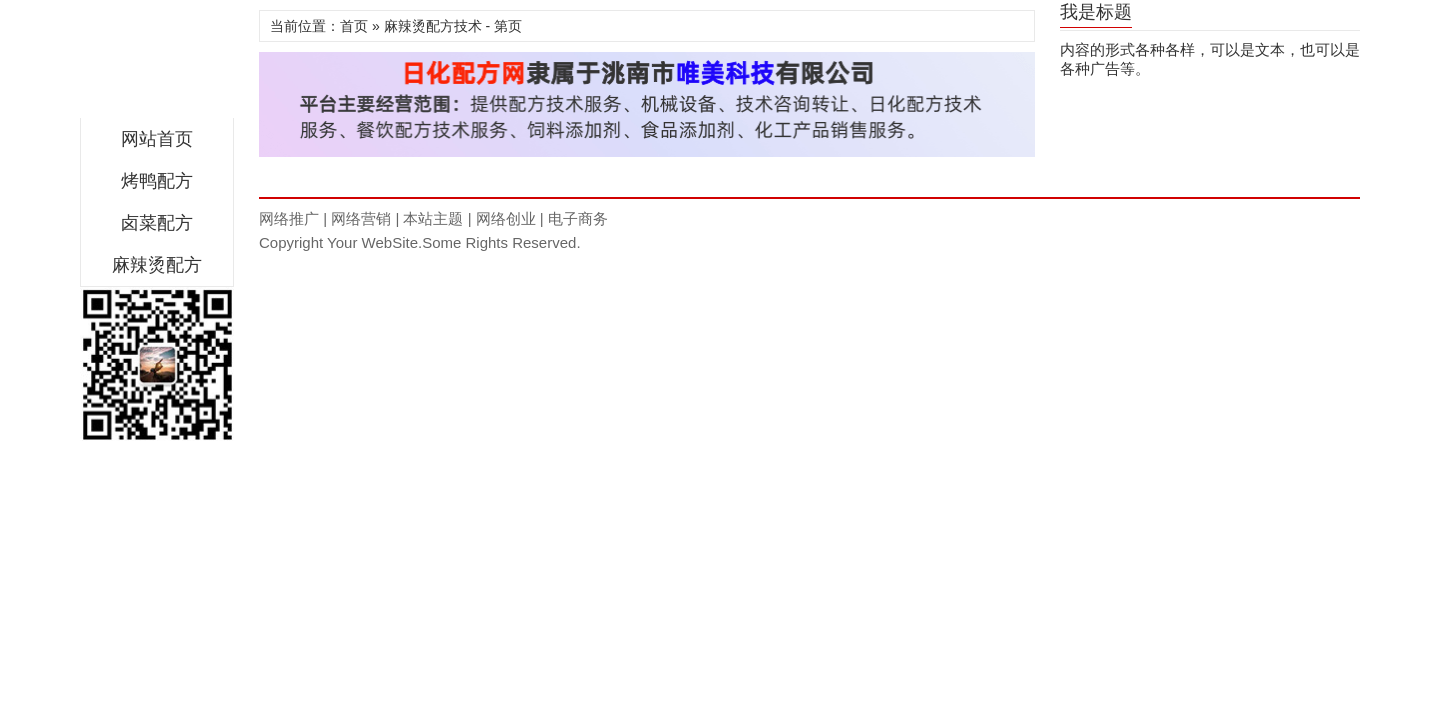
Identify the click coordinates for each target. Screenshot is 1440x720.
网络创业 (506, 218)
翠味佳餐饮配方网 (157, 64)
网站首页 (157, 139)
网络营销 (361, 218)
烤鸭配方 (157, 181)
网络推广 (289, 218)
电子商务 (578, 218)
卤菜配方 (157, 223)
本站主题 (433, 218)
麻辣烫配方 (157, 265)
